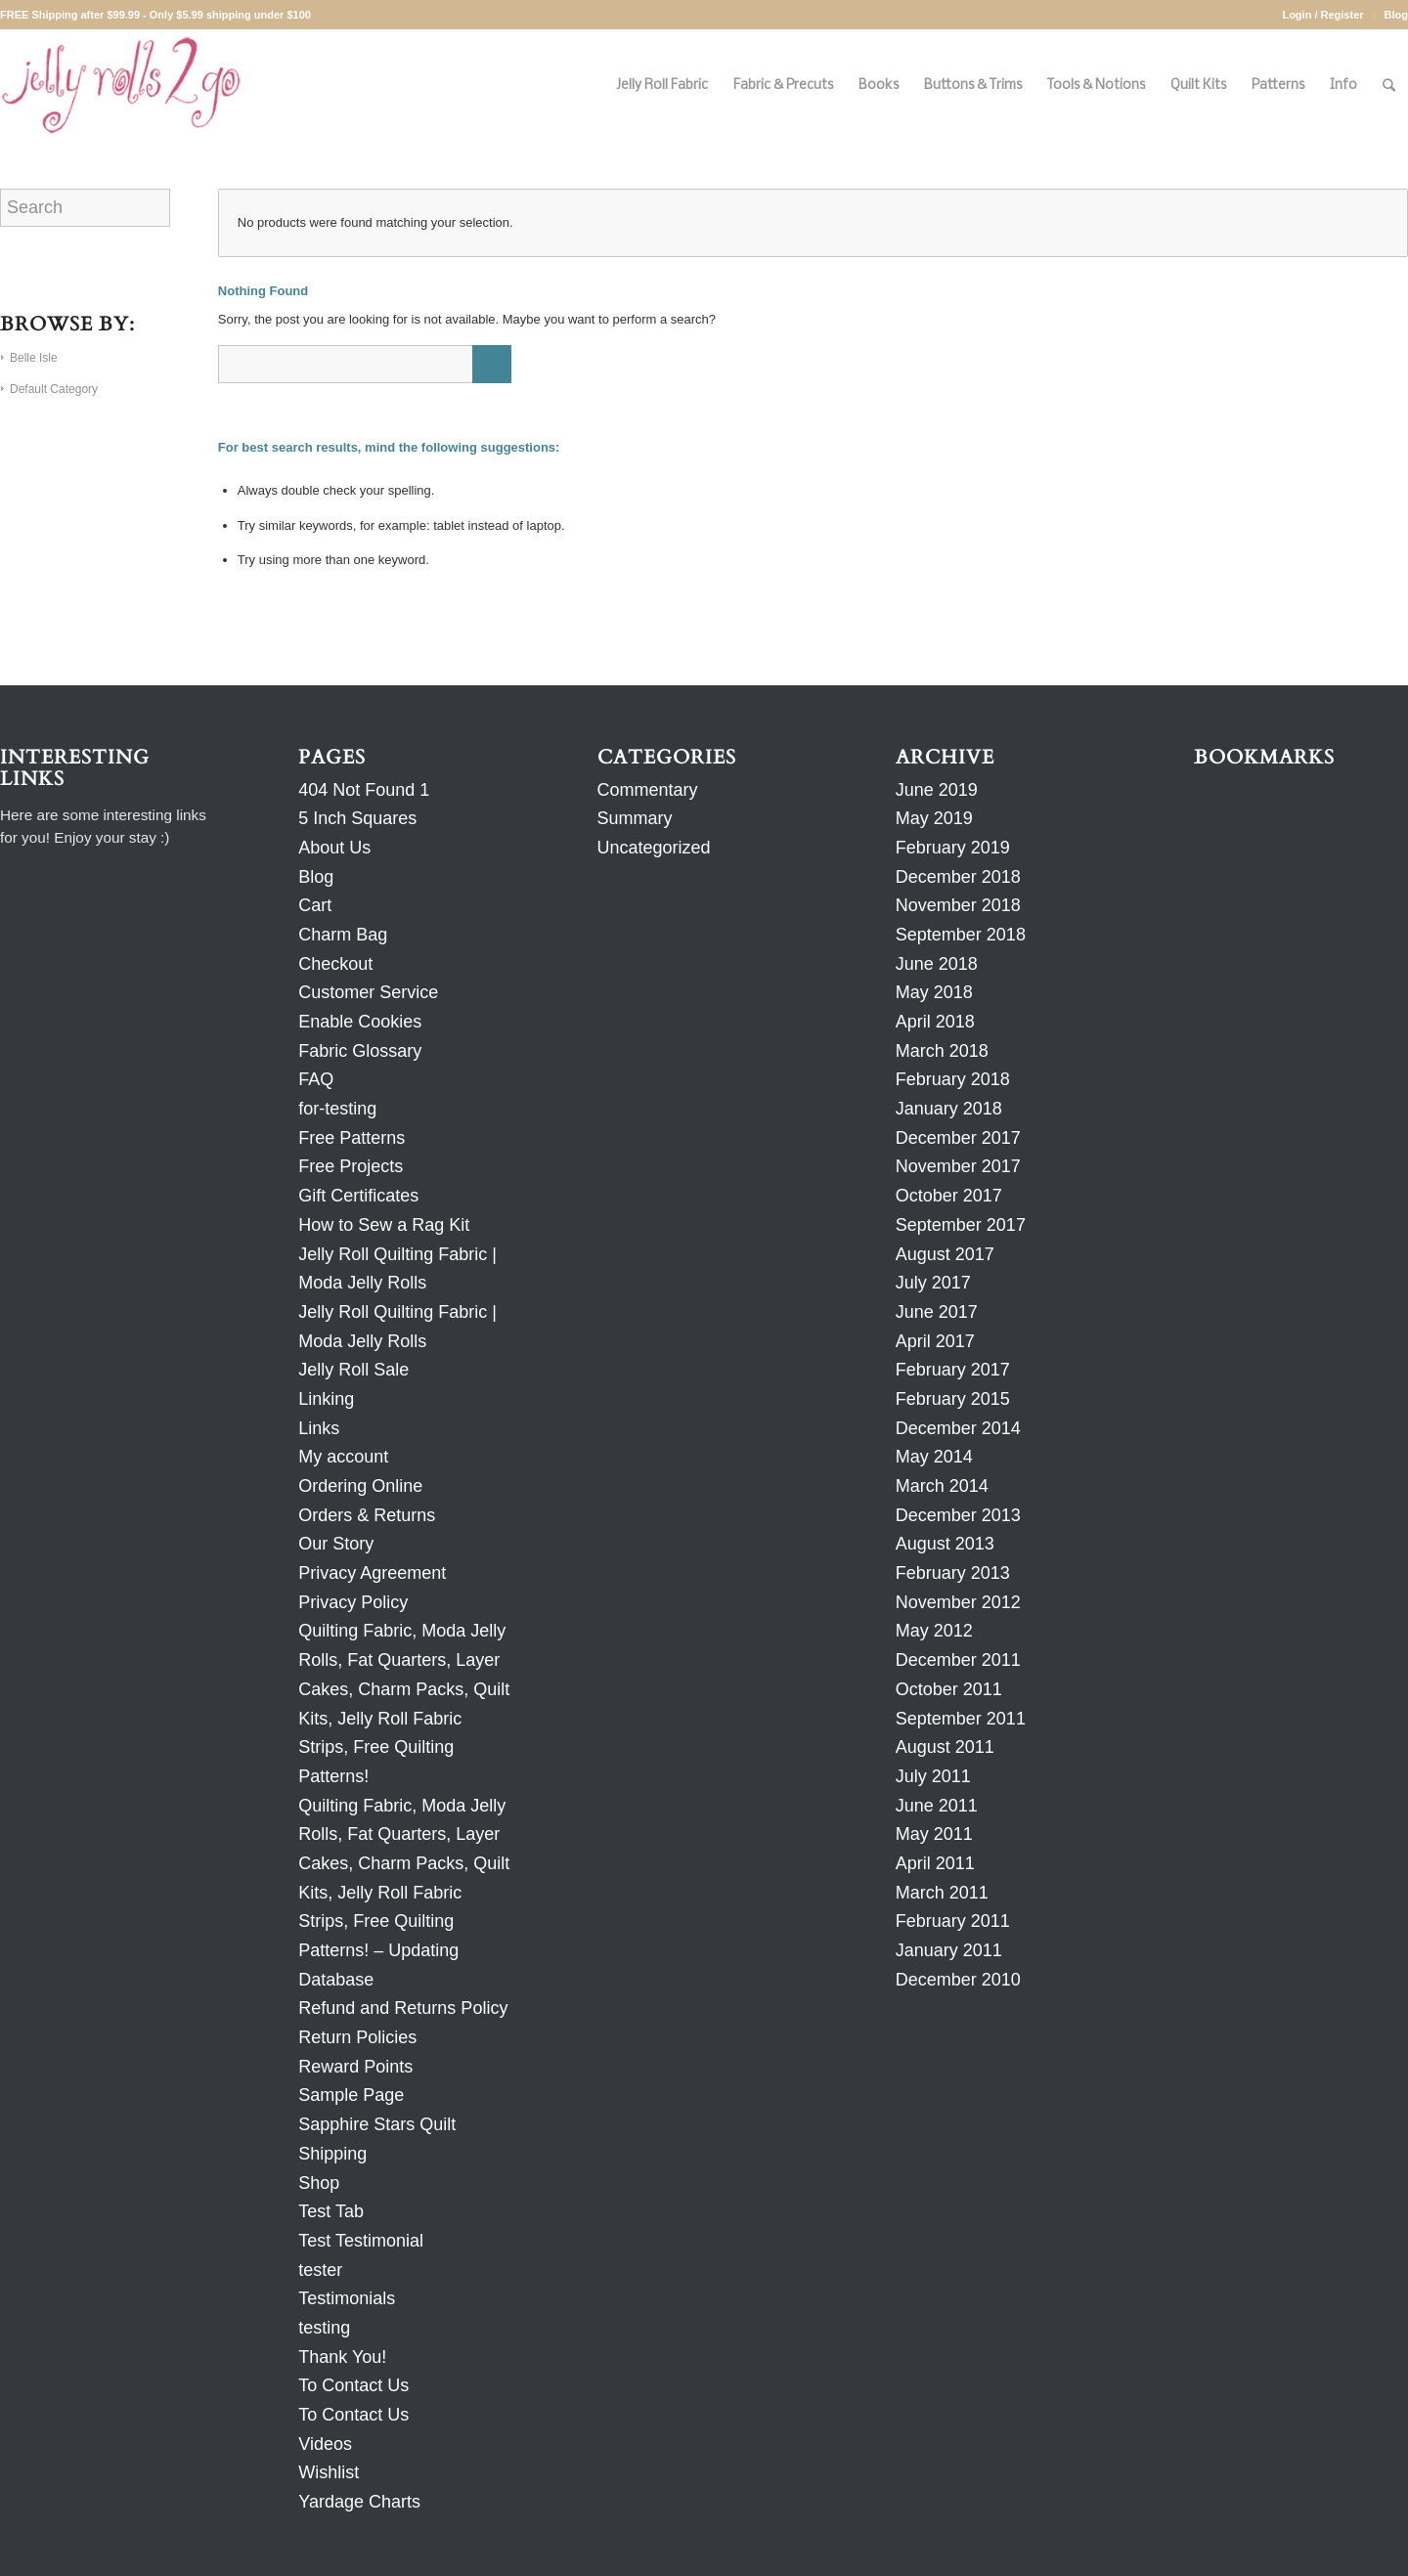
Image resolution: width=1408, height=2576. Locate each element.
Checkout (335, 964)
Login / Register (1322, 15)
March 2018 (942, 1051)
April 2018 (935, 1021)
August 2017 (945, 1254)
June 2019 (937, 790)
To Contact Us (353, 2385)
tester (320, 2270)
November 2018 (958, 905)
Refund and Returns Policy (402, 2008)
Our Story (336, 1543)
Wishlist (328, 2472)
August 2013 (945, 1543)
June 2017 (937, 1312)
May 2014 (934, 1456)
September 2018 (961, 934)
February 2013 (953, 1573)
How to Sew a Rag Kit (383, 1225)
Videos (325, 2444)
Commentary (647, 790)
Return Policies (357, 2037)
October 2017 (949, 1195)
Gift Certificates (358, 1195)
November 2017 (958, 1166)
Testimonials (346, 2298)
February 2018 (953, 1079)
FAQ (315, 1079)
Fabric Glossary (359, 1051)
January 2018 (949, 1108)
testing (324, 2327)
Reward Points (355, 2066)
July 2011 (933, 1776)
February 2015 (953, 1399)
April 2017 (935, 1341)
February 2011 (953, 1921)
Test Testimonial (360, 2240)
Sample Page (351, 2095)
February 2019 (953, 847)
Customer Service (368, 992)
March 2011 (942, 1892)
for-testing (337, 1108)
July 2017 (933, 1282)
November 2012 (958, 1602)
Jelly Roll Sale (353, 1369)
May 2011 (934, 1834)
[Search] (1389, 85)
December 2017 (958, 1138)
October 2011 (949, 1689)
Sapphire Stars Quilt (377, 2124)
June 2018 (937, 964)
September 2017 (961, 1225)
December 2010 (958, 1979)
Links (318, 1428)
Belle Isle (34, 358)
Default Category (54, 389)
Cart (314, 905)
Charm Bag (342, 934)
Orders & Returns (366, 1515)
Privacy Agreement (372, 1573)
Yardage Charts (359, 2501)
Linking (326, 1399)
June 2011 (937, 1805)
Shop (318, 2183)
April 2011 (935, 1863)
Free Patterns (351, 1138)
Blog (1396, 15)
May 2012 (934, 1630)
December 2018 (958, 877)
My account (343, 1456)
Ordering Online (360, 1486)
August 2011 (945, 1747)
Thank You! (342, 2357)
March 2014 (942, 1486)
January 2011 (949, 1950)
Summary (635, 818)
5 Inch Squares (357, 818)
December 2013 (958, 1515)
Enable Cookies (359, 1021)
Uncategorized (654, 847)
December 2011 (958, 1660)
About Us (334, 847)
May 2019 (934, 818)
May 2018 (934, 992)
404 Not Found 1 (363, 790)
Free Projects (350, 1166)
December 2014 (958, 1428)
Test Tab (331, 2211)
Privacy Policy (353, 1602)
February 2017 (953, 1369)
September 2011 (961, 1718)
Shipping (332, 2153)
